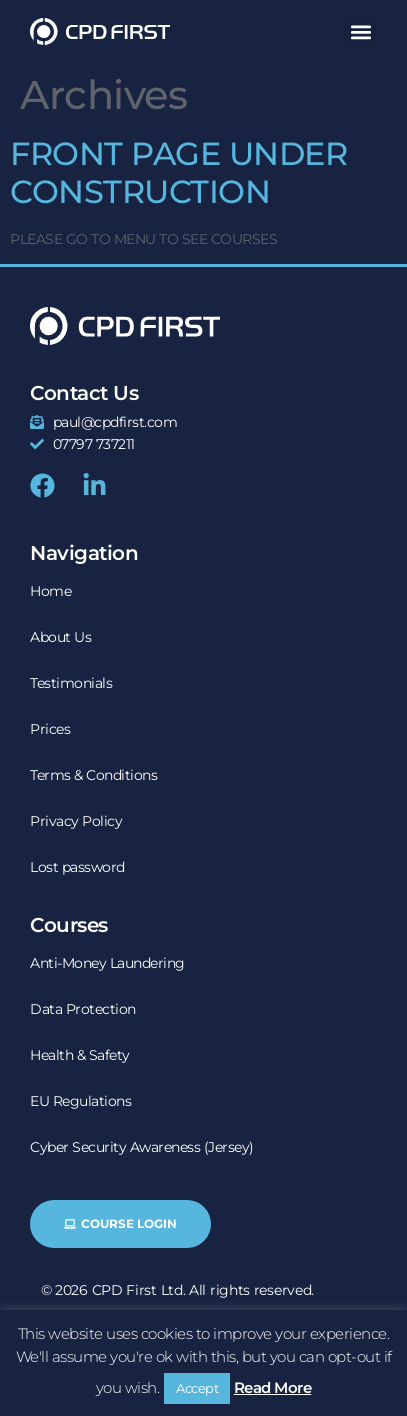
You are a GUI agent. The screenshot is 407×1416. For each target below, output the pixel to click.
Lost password (77, 867)
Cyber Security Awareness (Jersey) (142, 1147)
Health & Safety (80, 1055)
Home (50, 591)
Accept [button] (197, 1388)
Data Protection (83, 1009)
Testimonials (71, 683)
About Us (60, 637)
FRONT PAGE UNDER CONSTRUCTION (178, 172)
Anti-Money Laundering (107, 963)
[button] (360, 31)
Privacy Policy (76, 821)
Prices (50, 729)
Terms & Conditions (93, 775)
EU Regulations (80, 1101)
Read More (273, 1387)
